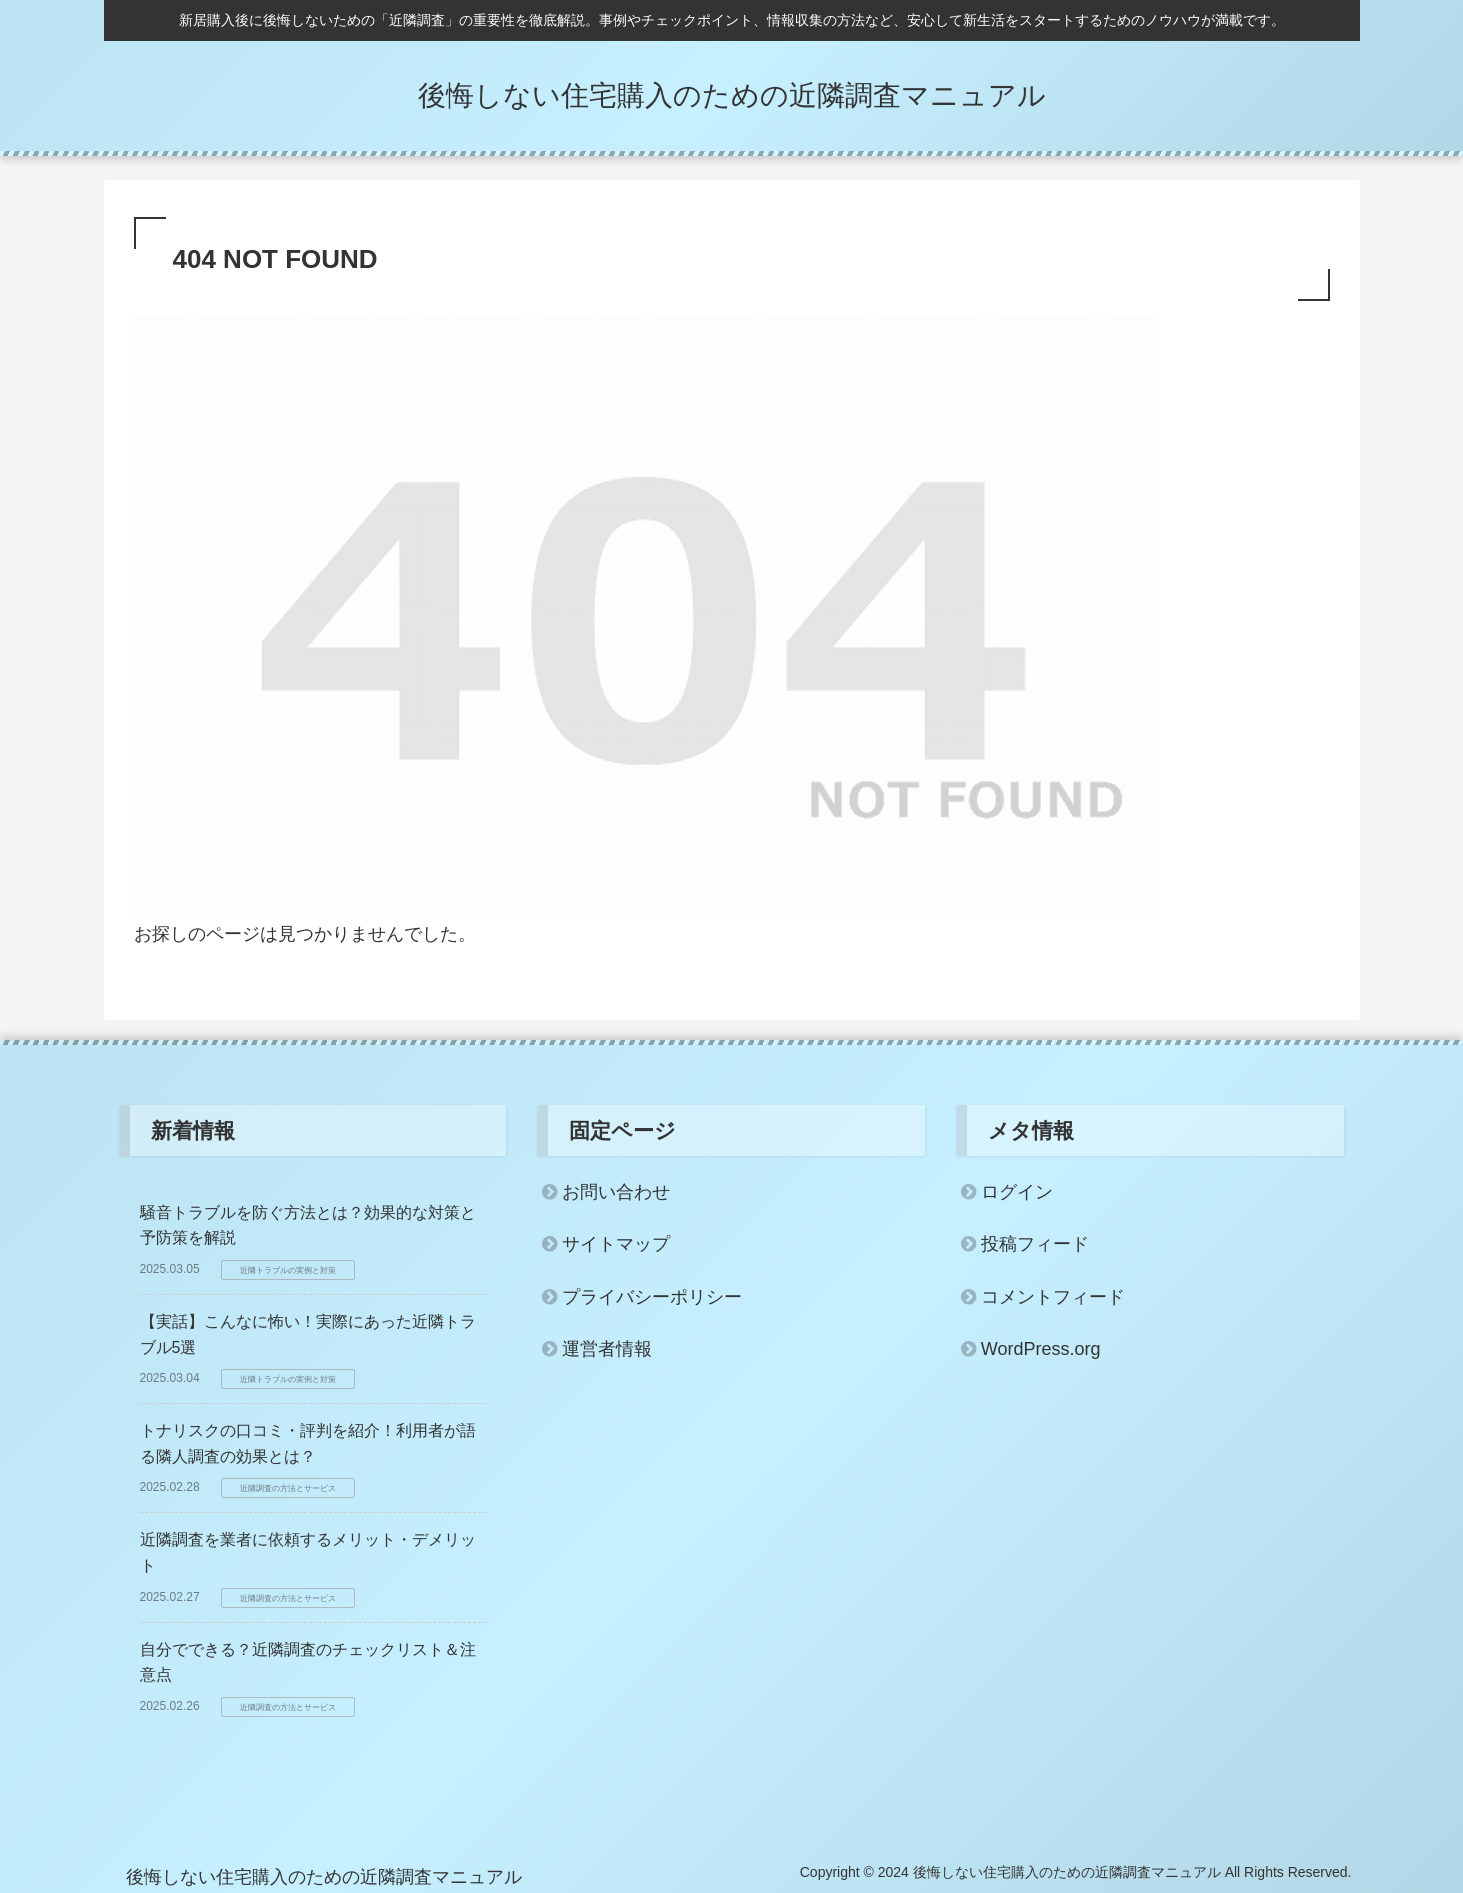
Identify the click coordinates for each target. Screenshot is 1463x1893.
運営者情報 (607, 1349)
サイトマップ (616, 1244)
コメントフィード (1053, 1297)
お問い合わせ (616, 1192)
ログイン (1017, 1192)
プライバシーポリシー (652, 1297)
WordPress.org (1041, 1349)
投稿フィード (1035, 1244)
